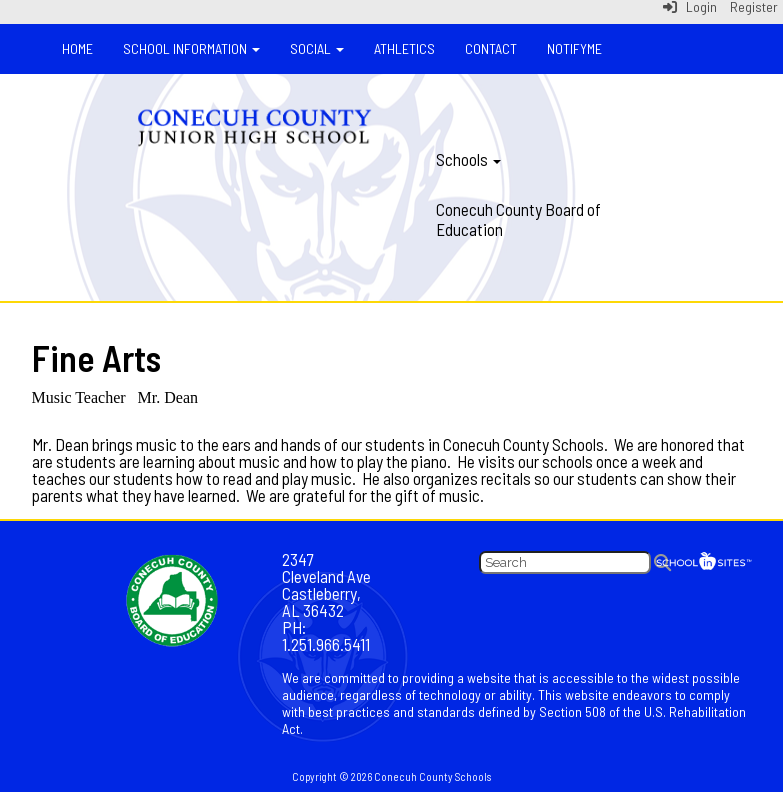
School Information (191, 48)
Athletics (404, 48)
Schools (468, 159)
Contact (491, 48)
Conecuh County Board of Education (518, 219)
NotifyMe (574, 48)
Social (317, 48)
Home (77, 48)
